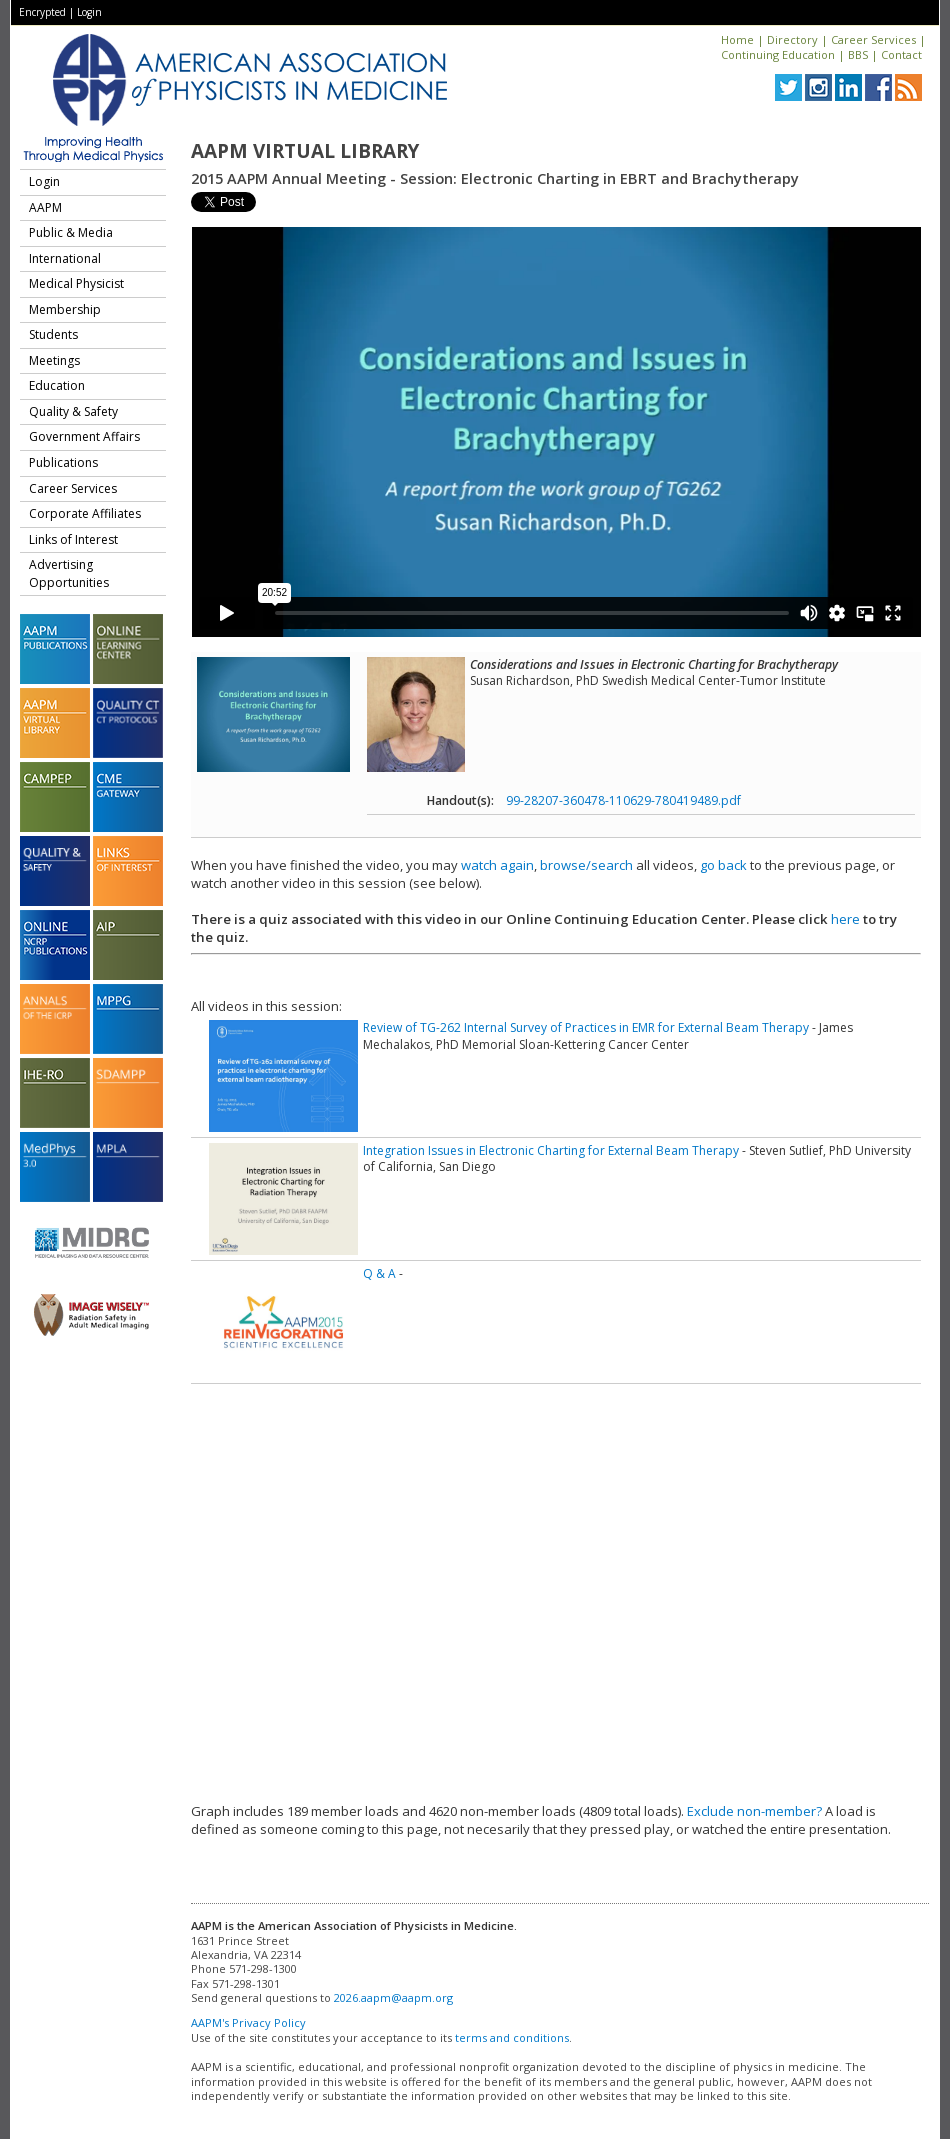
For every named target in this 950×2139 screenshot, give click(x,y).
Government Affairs (84, 436)
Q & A (379, 1273)
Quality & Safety (73, 411)
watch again (497, 865)
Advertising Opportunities (69, 573)
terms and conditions (512, 2037)
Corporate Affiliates (85, 513)
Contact (901, 54)
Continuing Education (778, 54)
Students (53, 334)
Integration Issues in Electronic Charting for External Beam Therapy (551, 1150)
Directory (792, 39)
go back (723, 865)
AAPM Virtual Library (305, 151)
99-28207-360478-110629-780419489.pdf (623, 800)
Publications (63, 462)
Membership (65, 309)
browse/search (586, 865)
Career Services (873, 39)
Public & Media (71, 232)
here (845, 919)
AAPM (45, 207)
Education (57, 385)
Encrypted (42, 12)
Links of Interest (73, 539)
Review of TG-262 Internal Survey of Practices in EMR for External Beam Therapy (586, 1027)
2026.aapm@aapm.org (393, 1997)
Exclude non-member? (754, 1811)
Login (89, 12)
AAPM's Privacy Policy (248, 2022)
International (65, 258)
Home (737, 39)
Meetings (54, 360)
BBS (858, 54)
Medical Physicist (76, 283)
